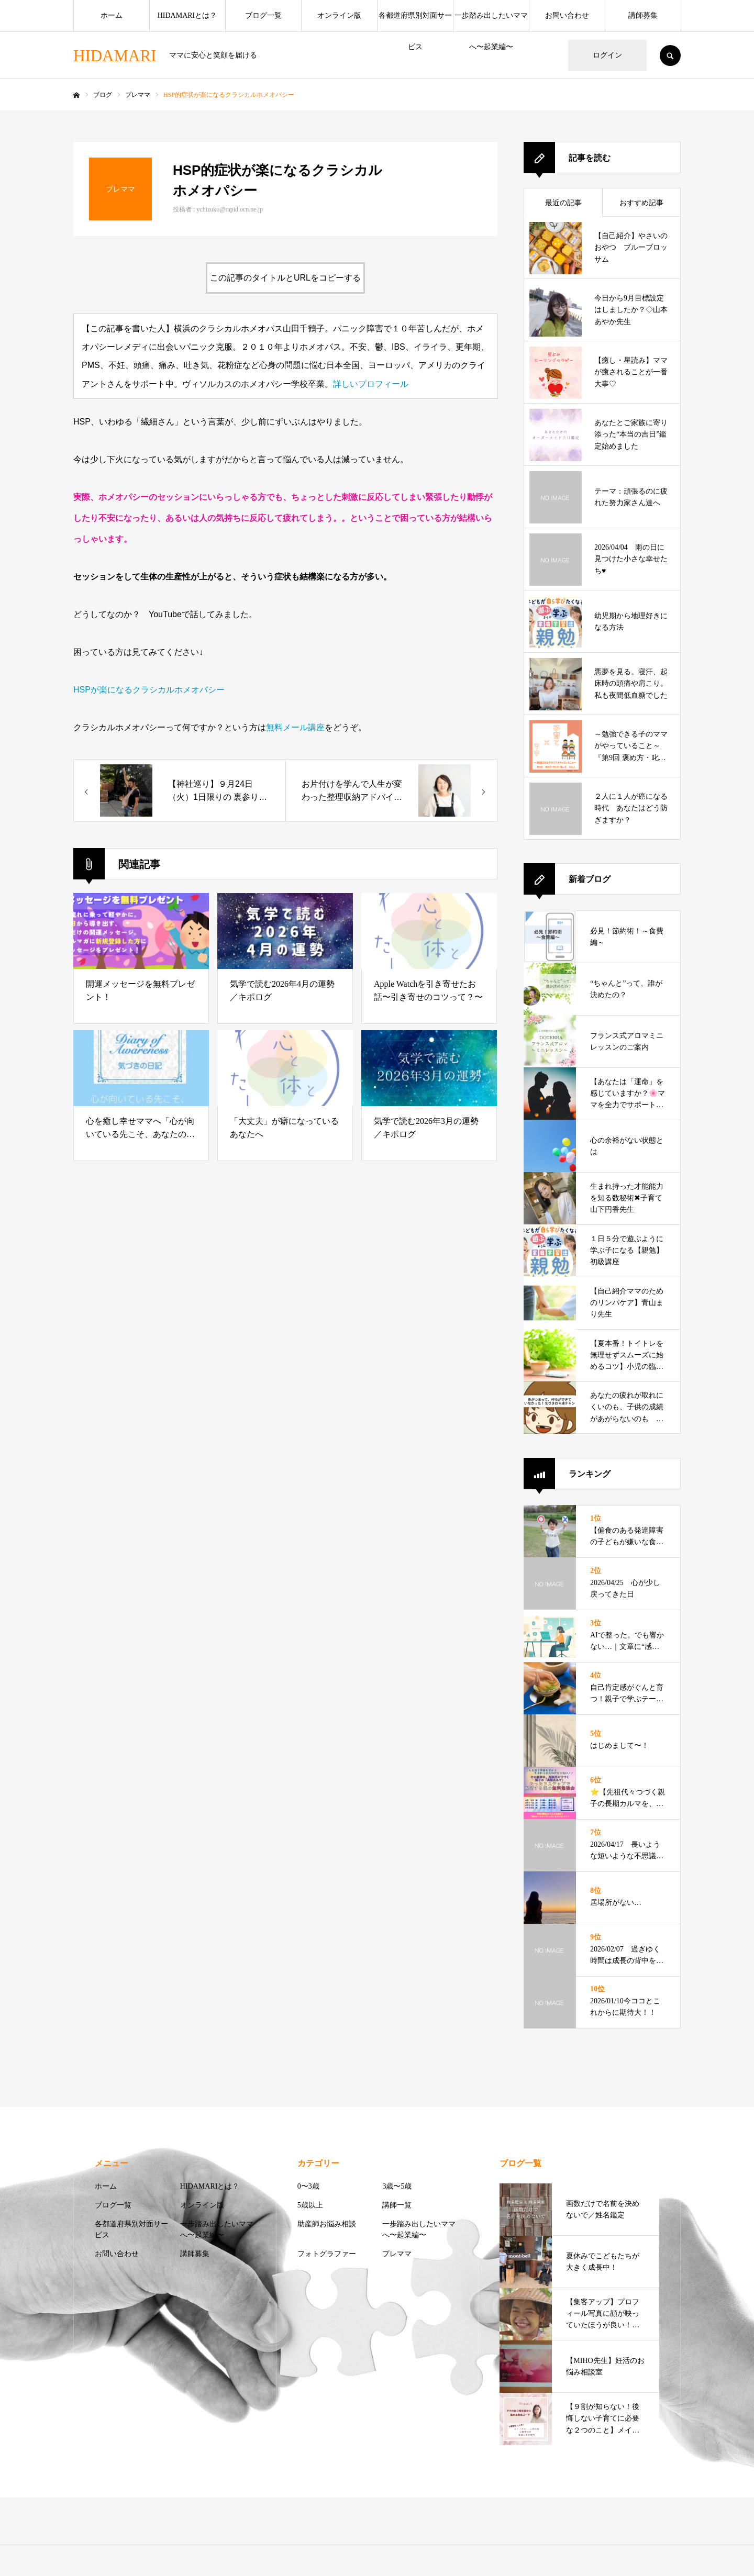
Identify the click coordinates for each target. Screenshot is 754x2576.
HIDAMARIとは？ (187, 15)
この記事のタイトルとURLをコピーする (285, 277)
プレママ (397, 2254)
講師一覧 (397, 2205)
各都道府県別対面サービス (415, 21)
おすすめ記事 (641, 203)
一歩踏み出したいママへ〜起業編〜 (491, 21)
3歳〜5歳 (397, 2186)
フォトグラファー (326, 2254)
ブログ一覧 (263, 15)
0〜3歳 (308, 2186)
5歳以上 (310, 2205)
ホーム (112, 15)
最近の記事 (563, 203)
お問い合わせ (567, 15)
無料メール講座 (295, 727)
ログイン (607, 55)
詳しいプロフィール (370, 384)
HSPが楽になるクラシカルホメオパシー (149, 689)
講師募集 (643, 15)
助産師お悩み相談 (326, 2224)
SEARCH (670, 55)
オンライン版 (339, 15)
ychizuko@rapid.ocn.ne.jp (229, 209)
